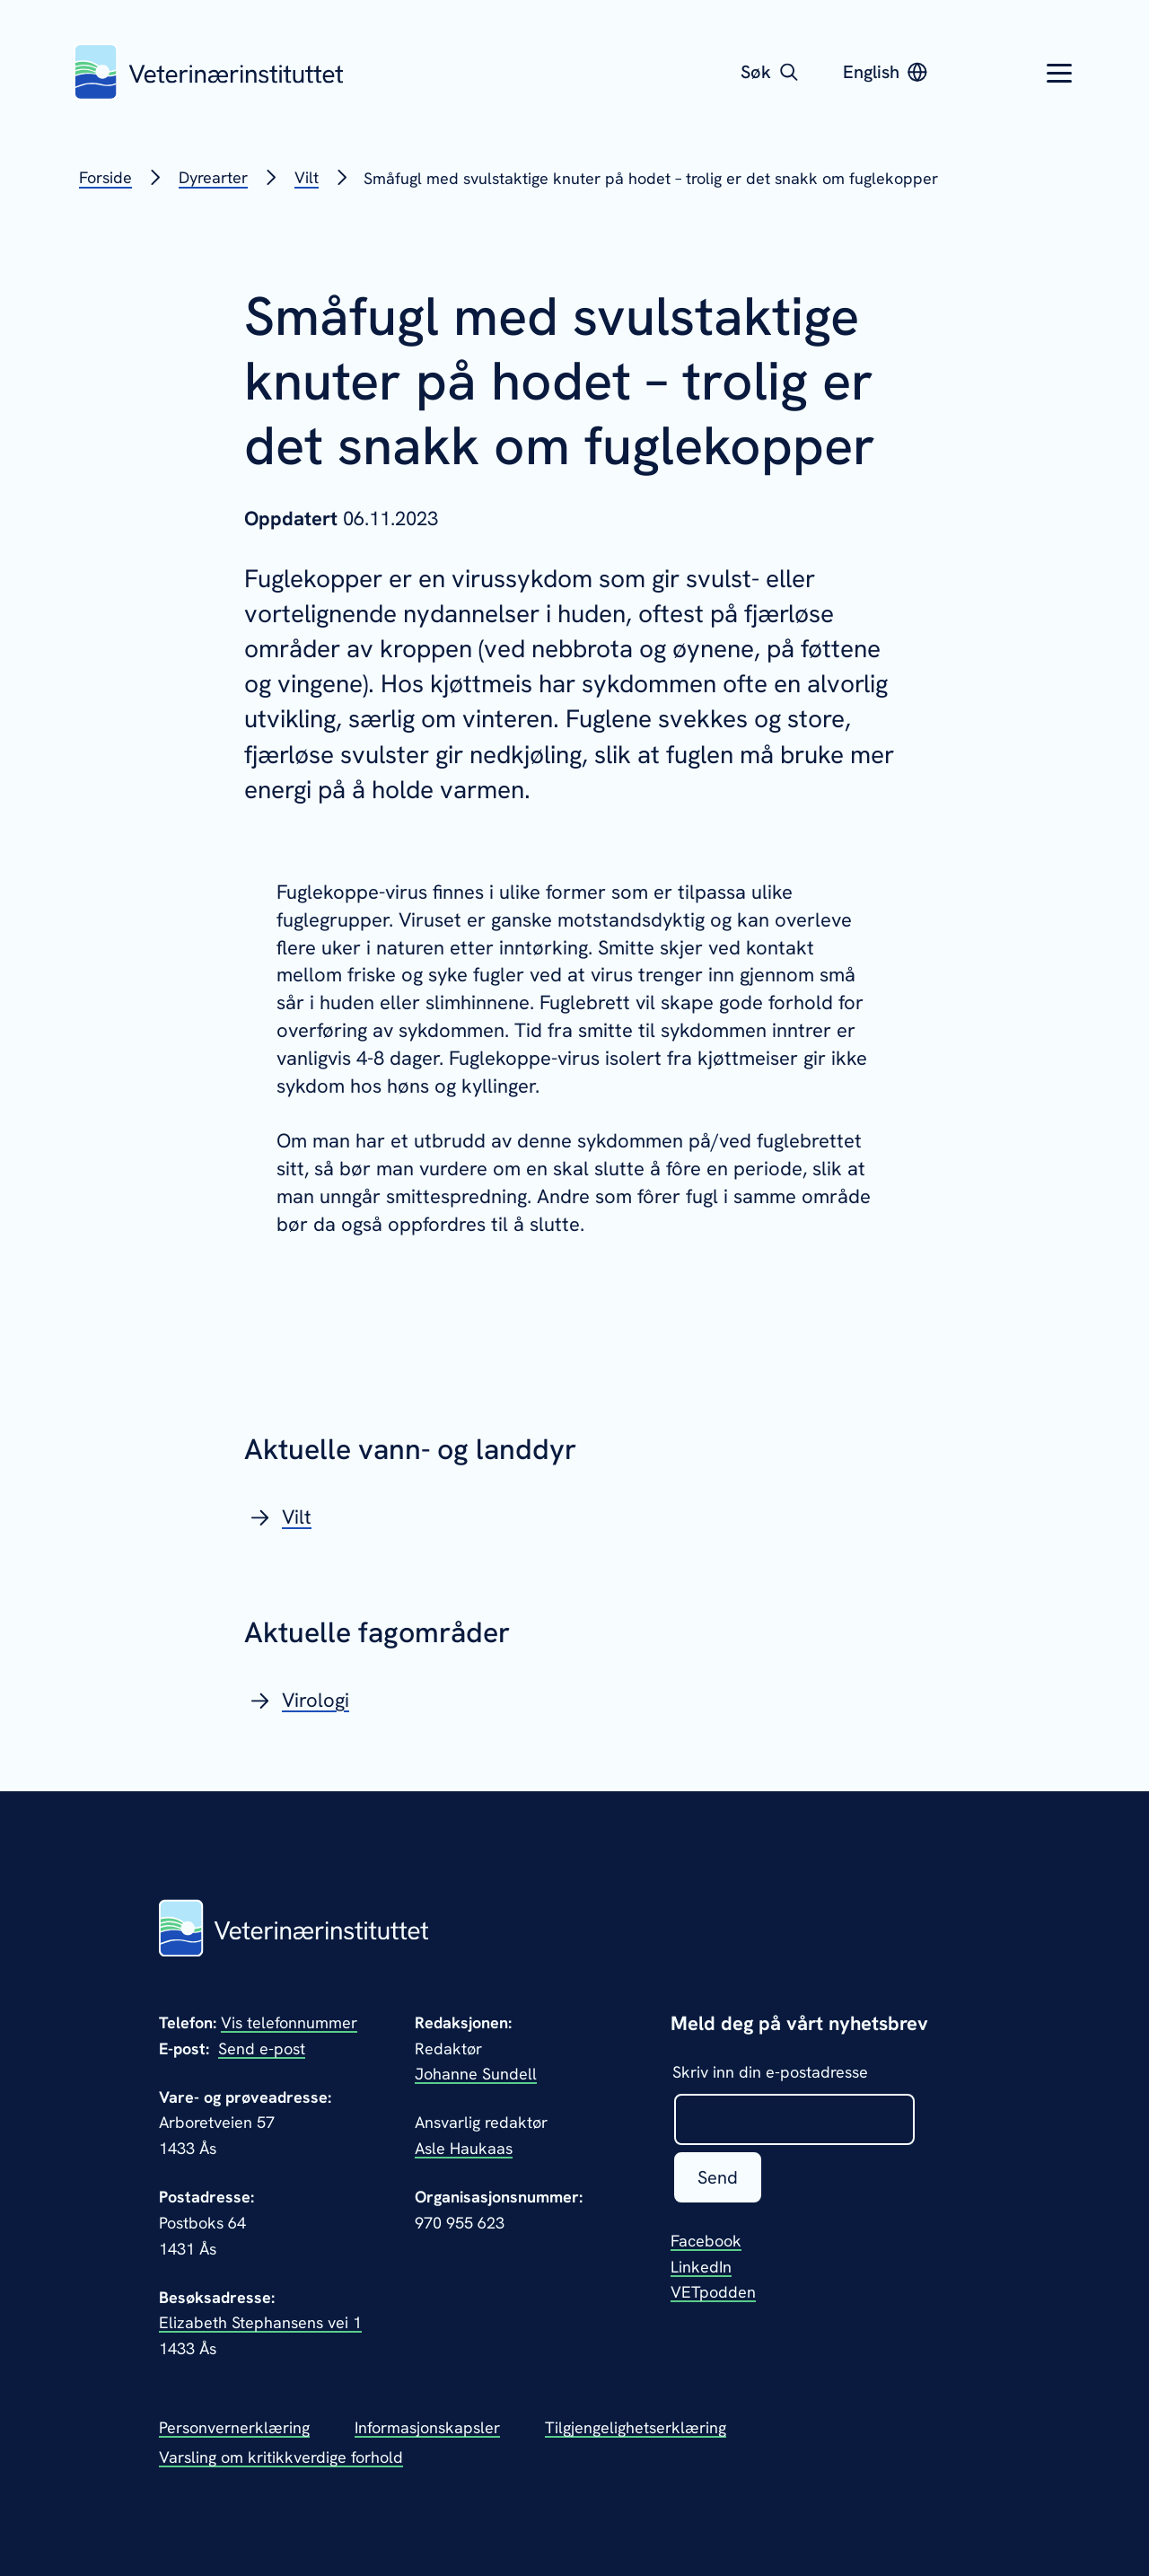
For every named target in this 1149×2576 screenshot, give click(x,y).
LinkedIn (701, 2266)
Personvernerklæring (234, 2427)
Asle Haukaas (464, 2148)
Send (717, 2177)
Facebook (706, 2240)
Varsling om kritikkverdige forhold (281, 2457)
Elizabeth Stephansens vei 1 (260, 2322)
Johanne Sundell (476, 2073)
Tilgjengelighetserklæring (635, 2427)
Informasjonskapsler (427, 2427)
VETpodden (713, 2291)
